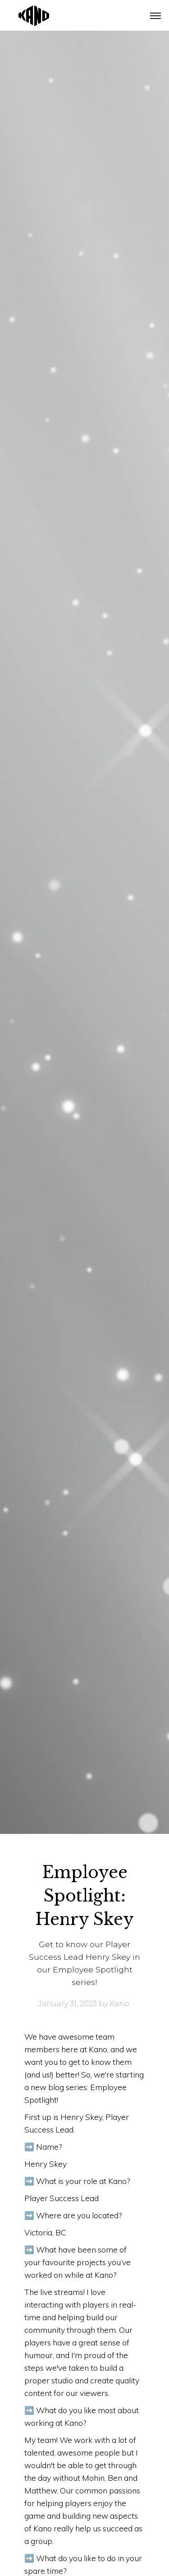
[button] (155, 16)
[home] (27, 15)
